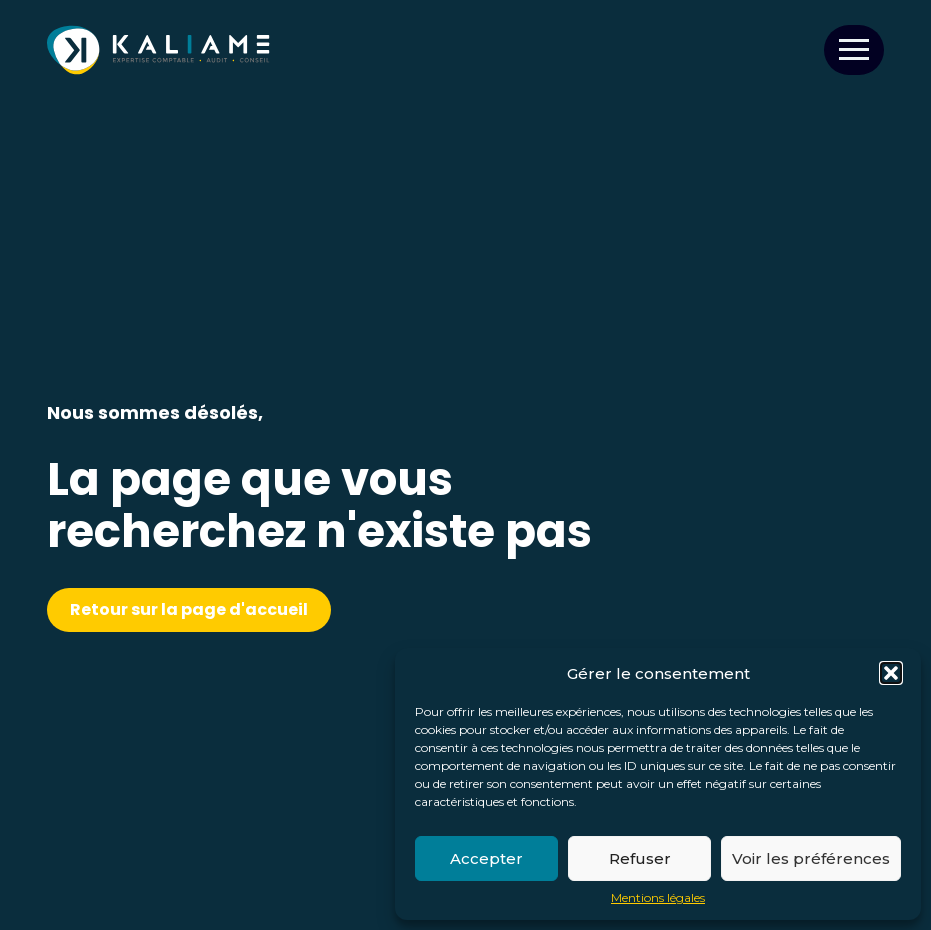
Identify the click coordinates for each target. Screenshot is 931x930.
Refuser (640, 858)
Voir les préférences (811, 858)
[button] (891, 673)
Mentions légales (658, 898)
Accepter (486, 858)
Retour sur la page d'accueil (189, 609)
